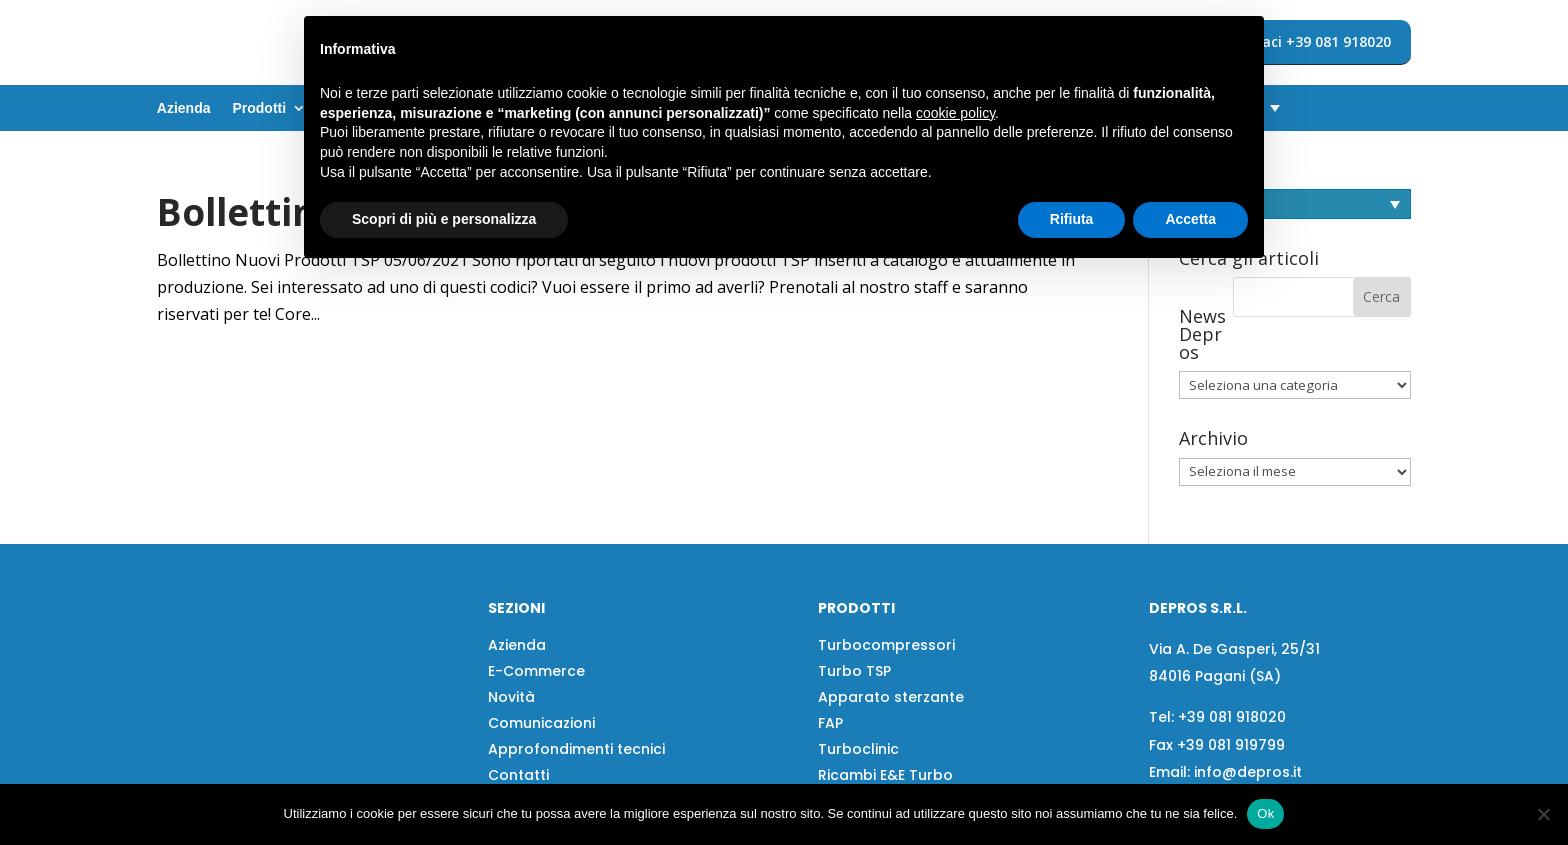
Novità (511, 697)
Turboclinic (858, 749)
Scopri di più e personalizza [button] (444, 219)
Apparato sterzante (891, 697)
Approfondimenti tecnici (576, 749)
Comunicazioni (541, 723)
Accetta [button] (1190, 219)
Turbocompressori (886, 645)
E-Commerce (536, 671)
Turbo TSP (854, 671)
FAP (830, 723)
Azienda (184, 108)
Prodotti (259, 108)
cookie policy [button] (955, 113)
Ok (1265, 813)
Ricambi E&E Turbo (885, 775)
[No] (1543, 814)
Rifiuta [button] (1072, 219)
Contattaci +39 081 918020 (1298, 41)
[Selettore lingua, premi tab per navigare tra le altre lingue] (1295, 204)
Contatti (518, 775)
